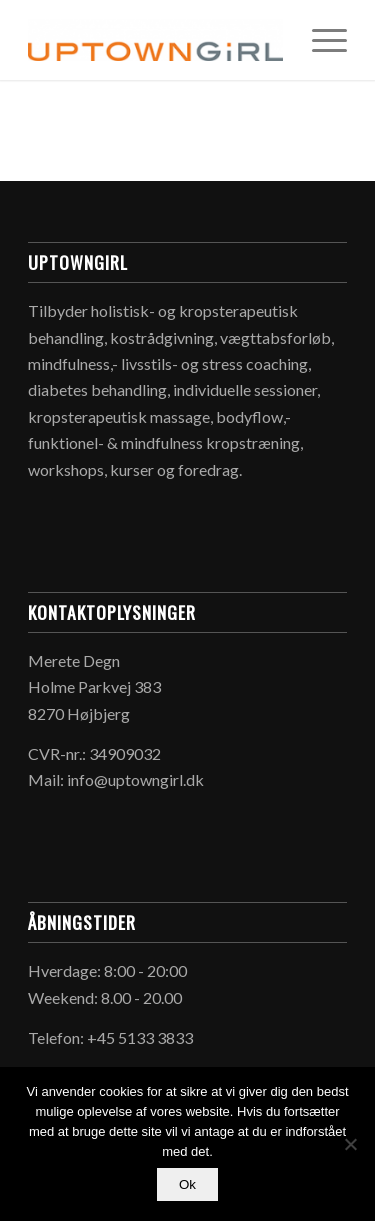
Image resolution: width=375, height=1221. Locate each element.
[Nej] (350, 1144)
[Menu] (319, 40)
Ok (187, 1184)
